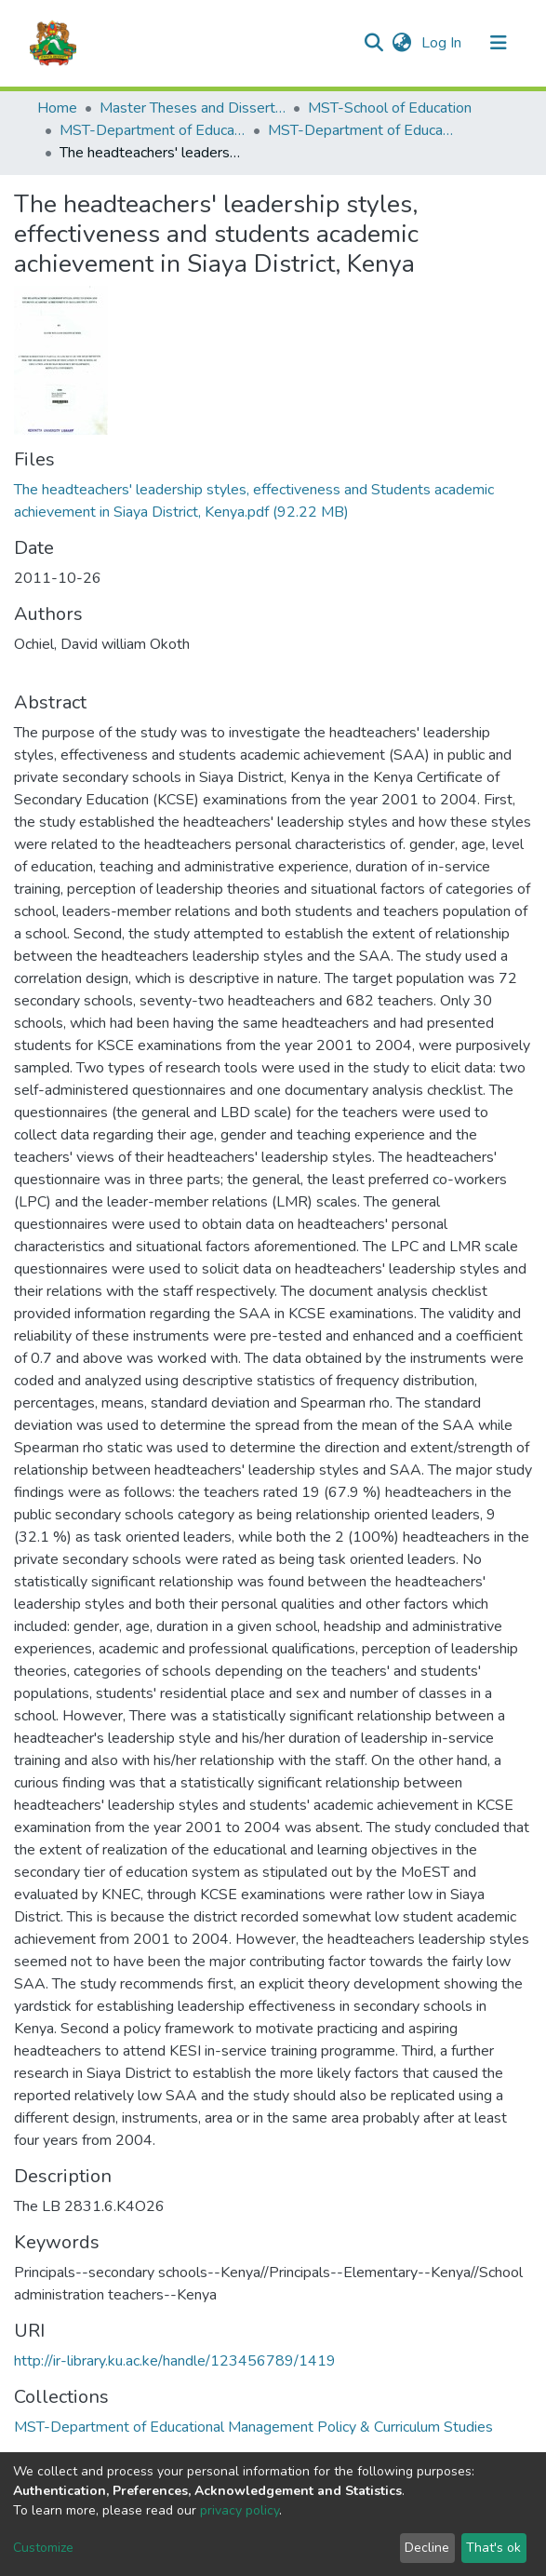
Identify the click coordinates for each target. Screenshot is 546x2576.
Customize (43, 2547)
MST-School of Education (390, 108)
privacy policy (239, 2510)
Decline (427, 2547)
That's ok (493, 2547)
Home (57, 108)
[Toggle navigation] (499, 42)
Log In (443, 43)
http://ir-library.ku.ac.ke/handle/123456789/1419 (175, 2361)
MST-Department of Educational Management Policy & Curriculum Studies (153, 130)
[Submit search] (374, 43)
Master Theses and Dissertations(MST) (193, 108)
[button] (402, 43)
